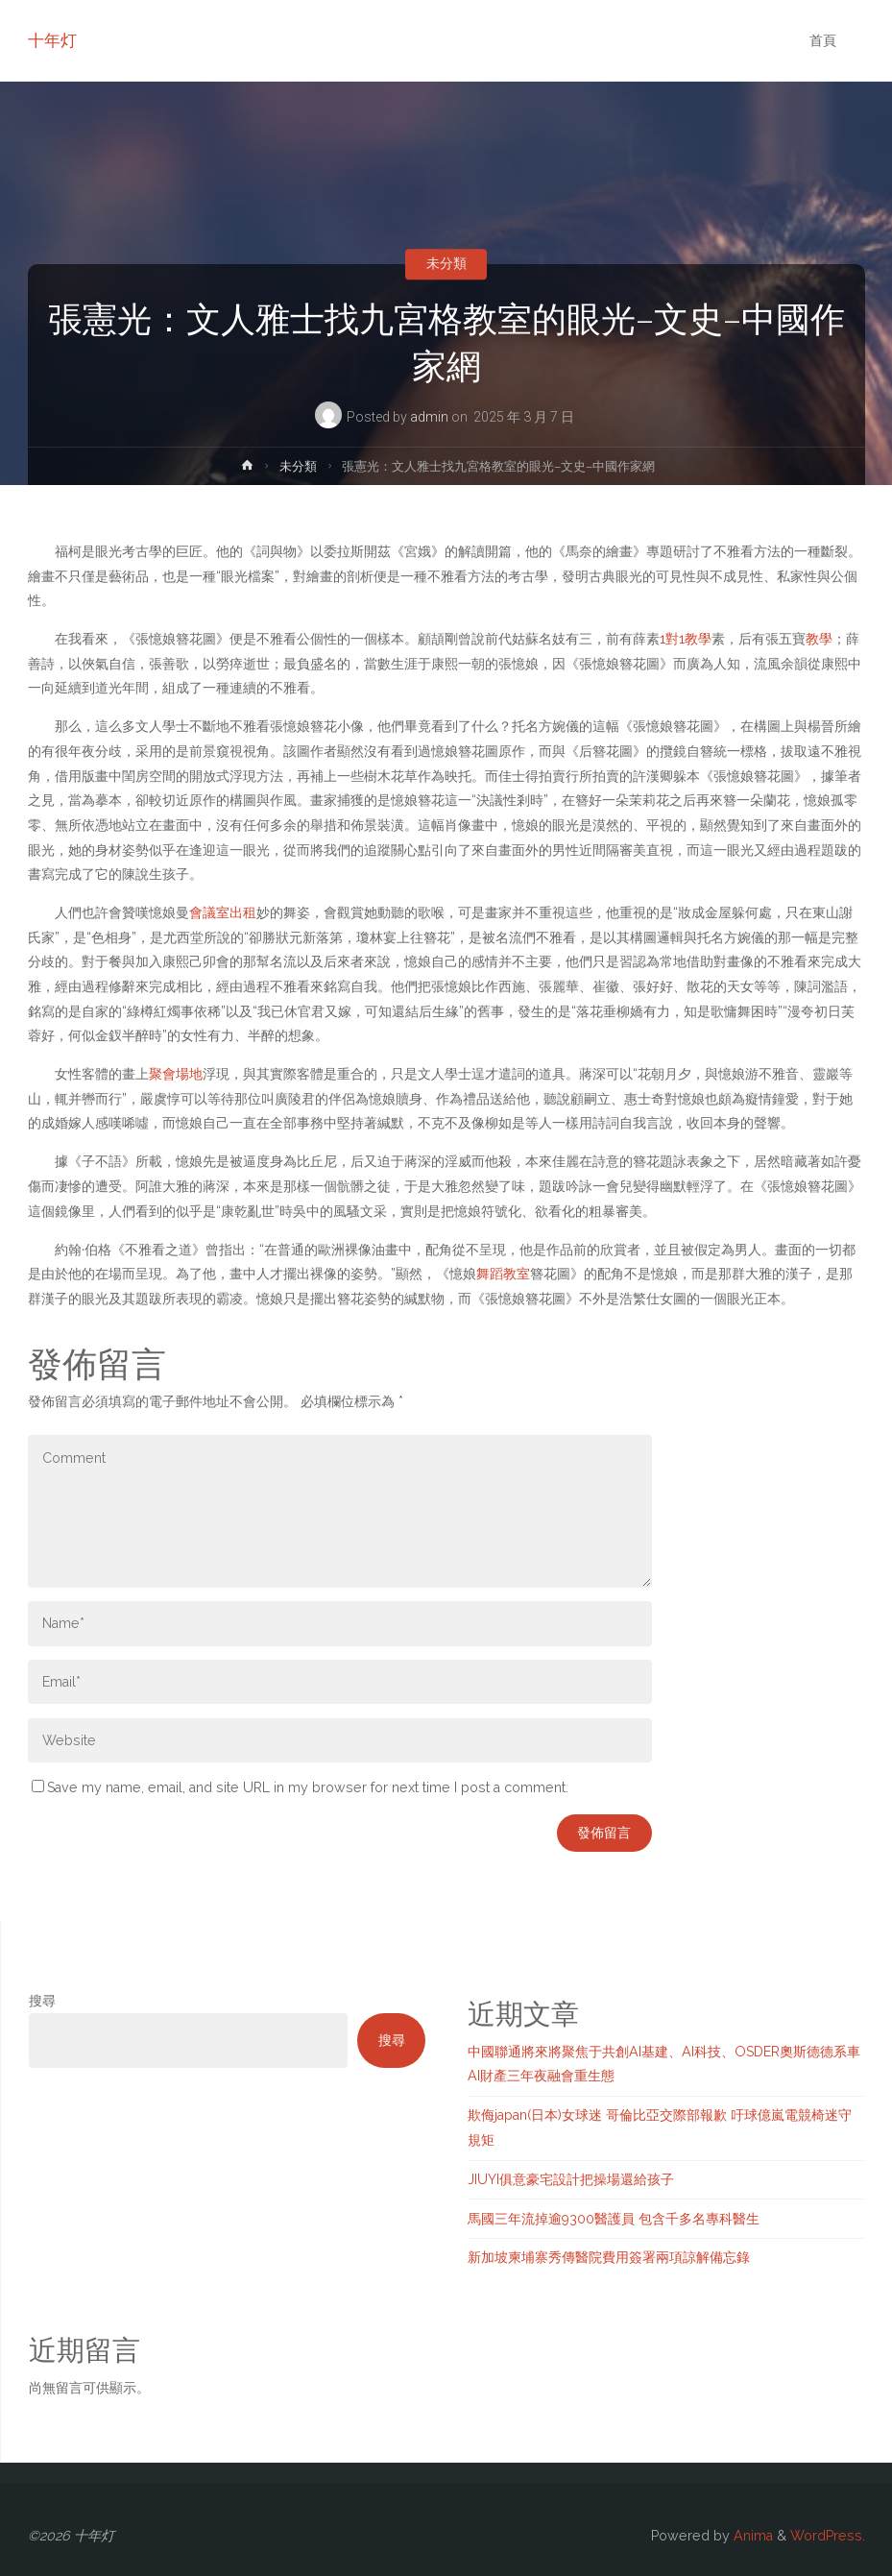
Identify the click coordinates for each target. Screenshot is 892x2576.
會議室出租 (222, 912)
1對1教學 (685, 638)
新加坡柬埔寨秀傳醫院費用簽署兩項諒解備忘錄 (609, 2257)
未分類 (446, 264)
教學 (819, 638)
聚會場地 (176, 1073)
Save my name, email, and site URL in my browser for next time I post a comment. (300, 1787)
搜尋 (42, 2000)
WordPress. (827, 2535)
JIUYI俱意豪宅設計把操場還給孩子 (571, 2179)
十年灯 (52, 40)
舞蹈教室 (503, 1273)
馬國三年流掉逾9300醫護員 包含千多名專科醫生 (613, 2218)
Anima (751, 2535)
